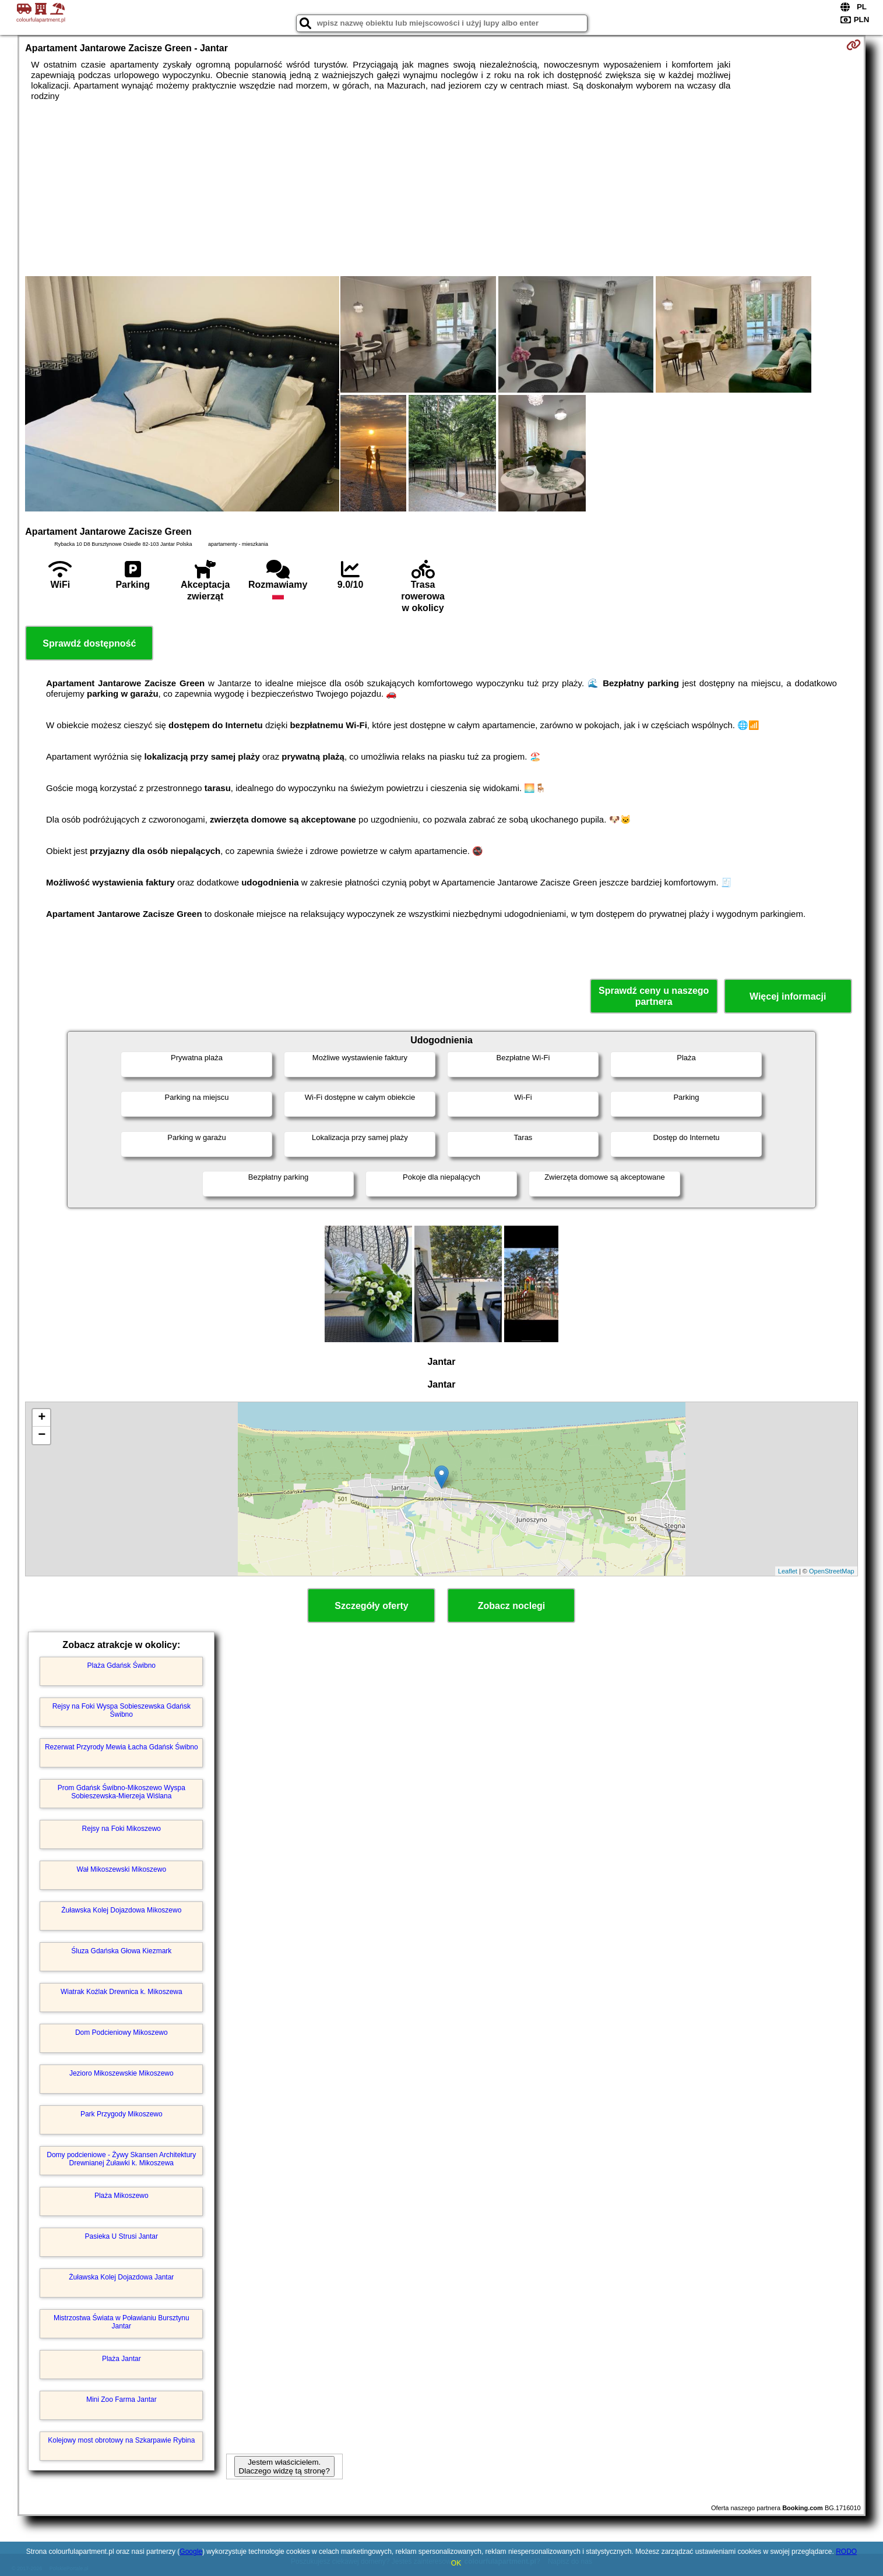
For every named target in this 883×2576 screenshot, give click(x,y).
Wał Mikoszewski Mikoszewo (122, 1869)
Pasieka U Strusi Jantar (121, 2236)
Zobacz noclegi (512, 1606)
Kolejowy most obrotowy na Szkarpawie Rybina (121, 2440)
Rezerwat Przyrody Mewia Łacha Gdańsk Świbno (121, 1747)
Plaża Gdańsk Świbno (121, 1665)
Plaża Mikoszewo (121, 2196)
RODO (846, 2551)
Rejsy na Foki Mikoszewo (121, 1829)
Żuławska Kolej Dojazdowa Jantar (121, 2277)
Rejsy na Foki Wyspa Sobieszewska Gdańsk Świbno (121, 1710)
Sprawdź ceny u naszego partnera (654, 996)
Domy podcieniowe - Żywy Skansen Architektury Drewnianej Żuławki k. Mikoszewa (121, 2159)
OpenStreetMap (831, 1571)
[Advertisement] (441, 188)
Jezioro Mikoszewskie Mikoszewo (121, 2073)
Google (191, 2551)
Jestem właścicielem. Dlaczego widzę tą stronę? (284, 2466)
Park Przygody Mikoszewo (121, 2114)
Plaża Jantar (121, 2359)
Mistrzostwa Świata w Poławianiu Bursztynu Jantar (121, 2322)
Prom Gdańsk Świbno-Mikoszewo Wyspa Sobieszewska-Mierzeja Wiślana (121, 1792)
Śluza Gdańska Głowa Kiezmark (121, 1951)
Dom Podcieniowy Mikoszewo (121, 2032)
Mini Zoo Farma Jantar (121, 2399)
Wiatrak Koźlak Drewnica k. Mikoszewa (121, 1992)
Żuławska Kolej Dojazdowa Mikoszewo (121, 1910)
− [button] (41, 1435)
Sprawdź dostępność (89, 643)
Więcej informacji (788, 996)
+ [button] (41, 1418)
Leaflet (787, 1571)
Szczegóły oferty (371, 1606)
